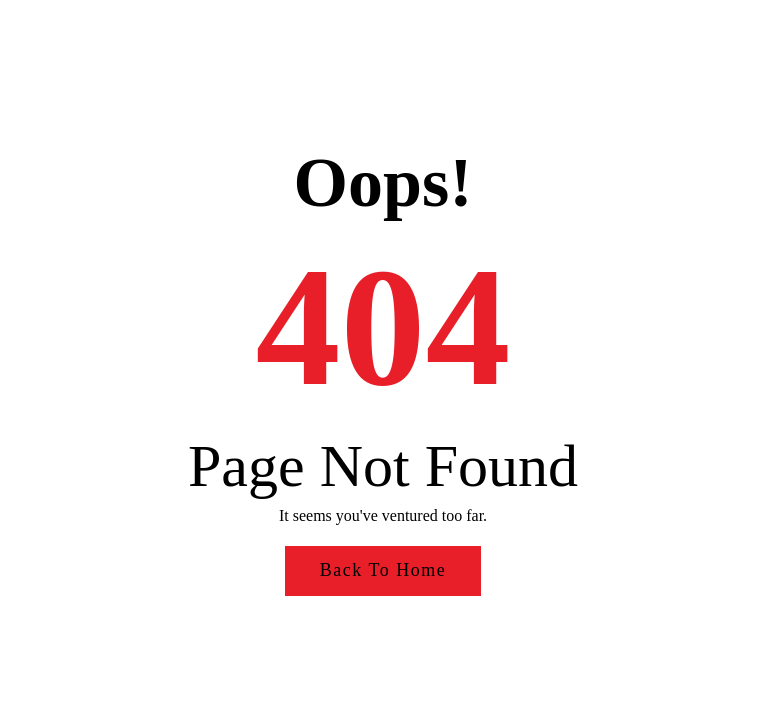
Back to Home (383, 570)
